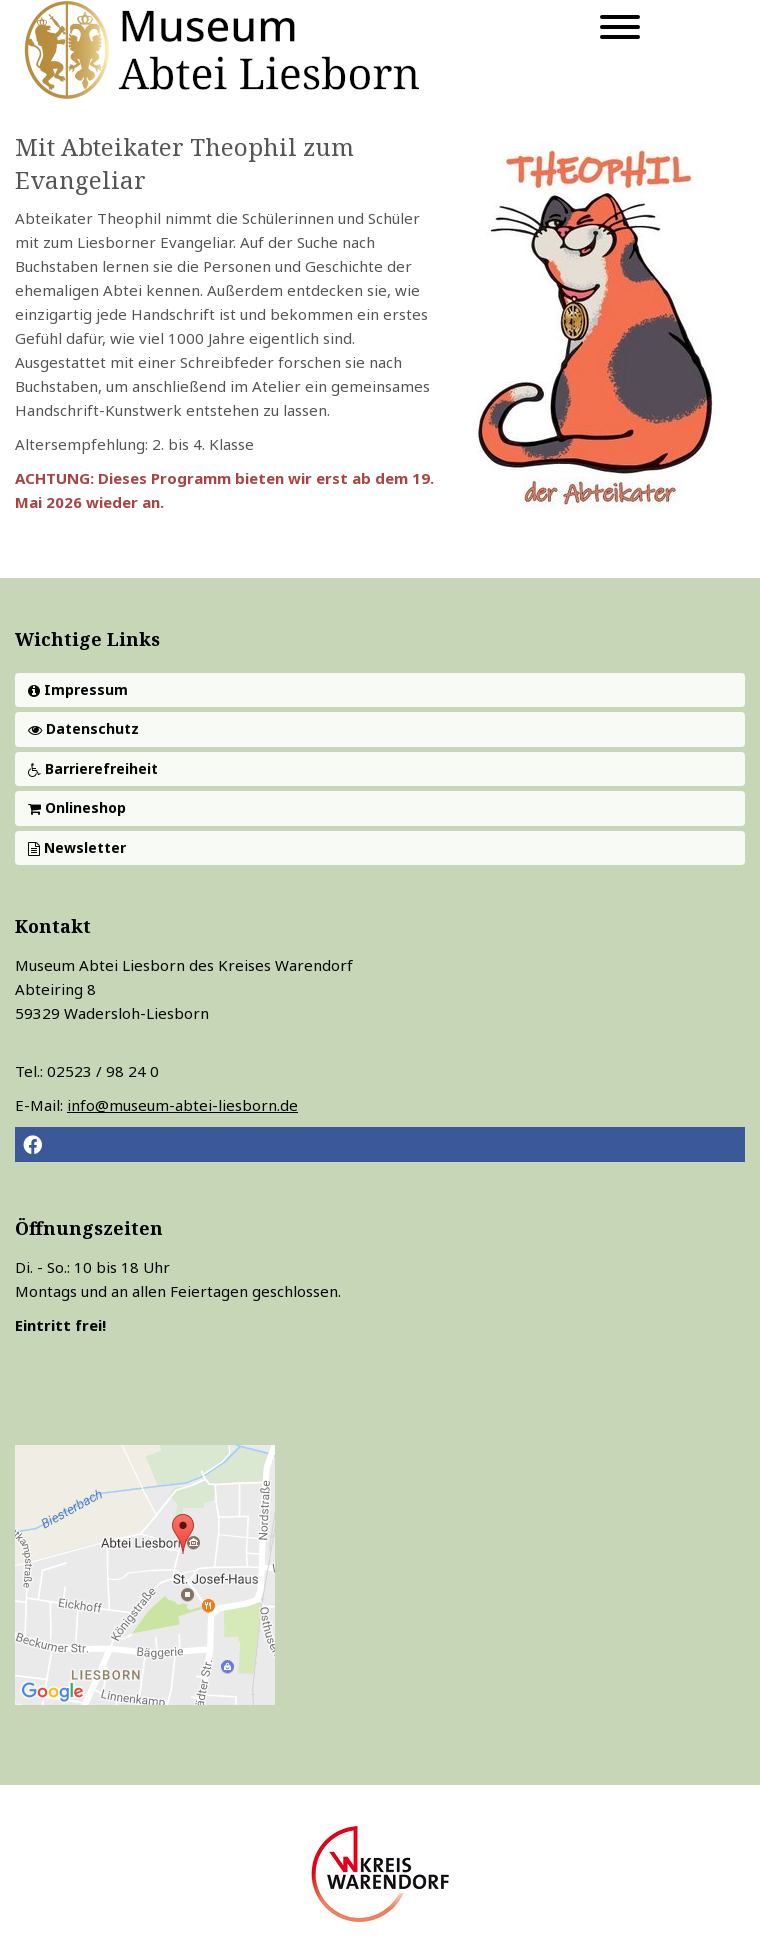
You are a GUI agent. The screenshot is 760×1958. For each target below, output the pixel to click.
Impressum (78, 689)
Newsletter (77, 847)
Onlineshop (77, 807)
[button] (380, 1144)
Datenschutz (83, 728)
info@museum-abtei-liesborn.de (182, 1105)
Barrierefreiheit (93, 768)
